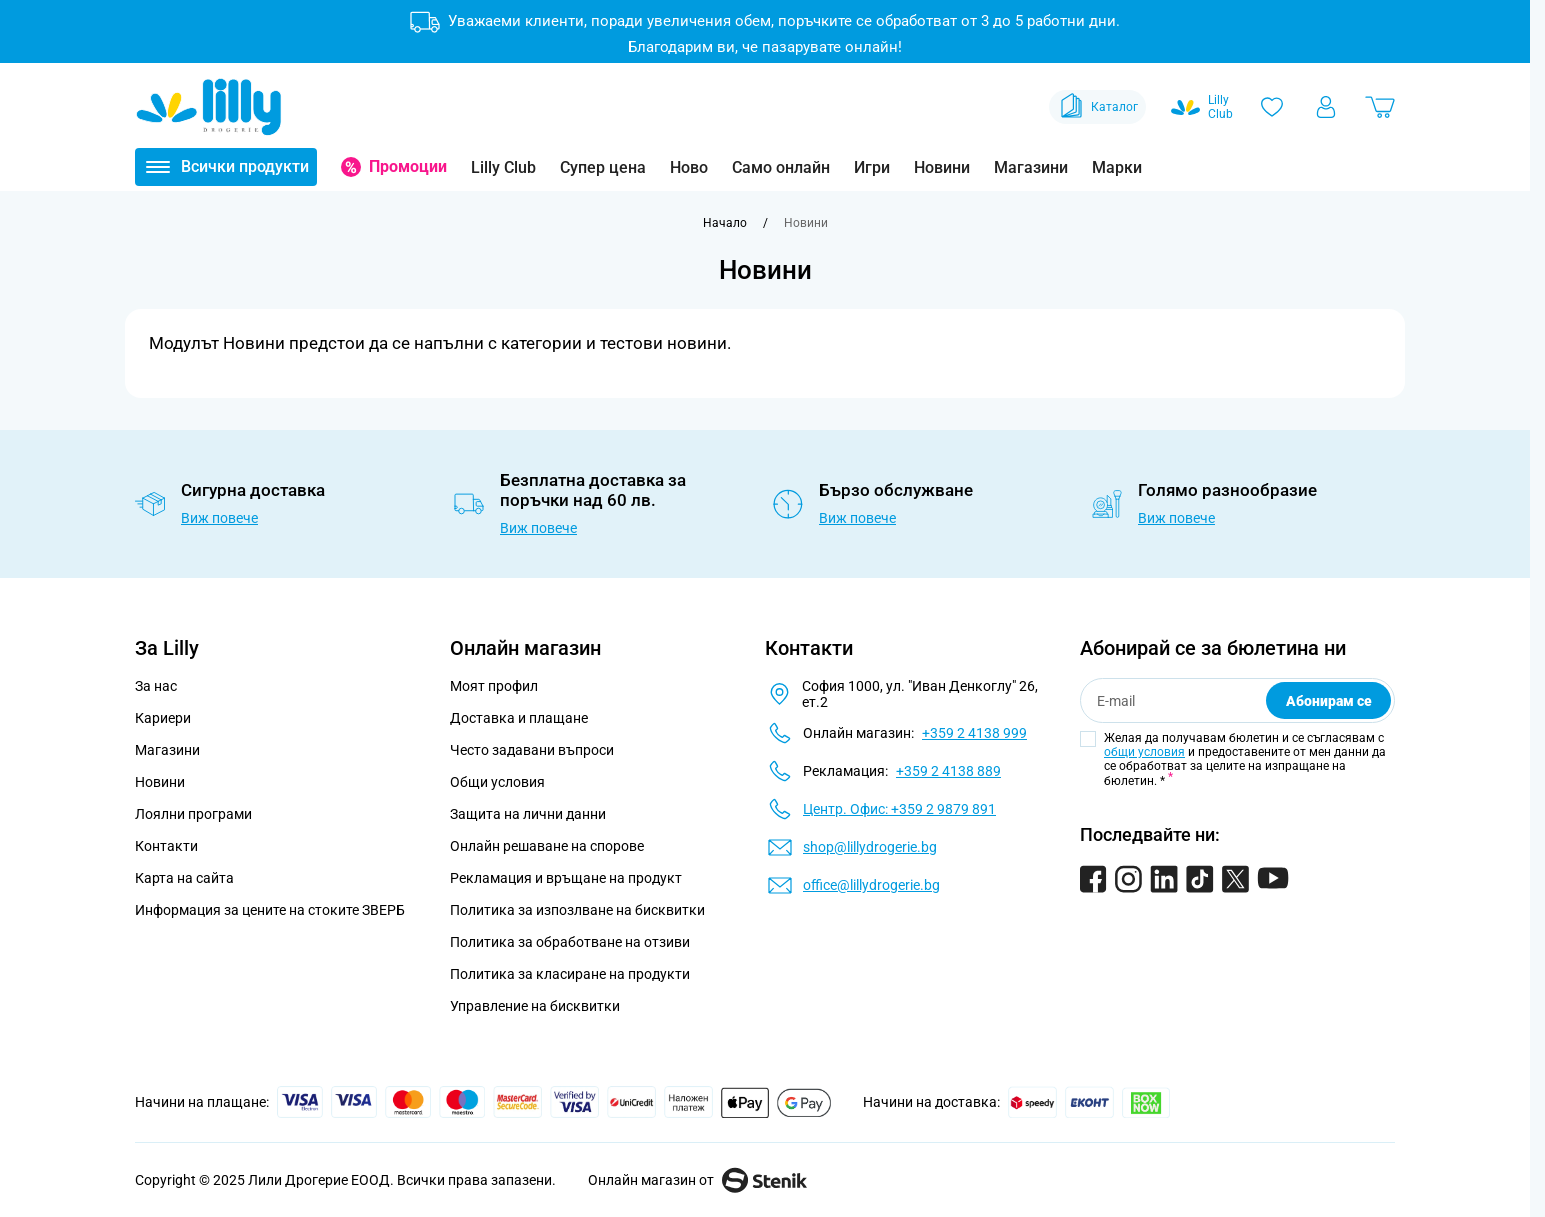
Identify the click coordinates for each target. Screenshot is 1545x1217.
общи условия (1144, 752)
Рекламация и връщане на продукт (567, 878)
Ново (689, 167)
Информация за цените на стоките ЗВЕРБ (270, 910)
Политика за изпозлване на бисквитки (577, 910)
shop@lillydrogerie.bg (870, 847)
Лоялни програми (193, 814)
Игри (872, 167)
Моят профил (494, 686)
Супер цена (603, 167)
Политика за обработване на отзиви (570, 942)
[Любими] (1272, 107)
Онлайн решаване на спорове (547, 846)
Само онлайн (781, 167)
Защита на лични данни (528, 814)
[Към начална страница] (725, 223)
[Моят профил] (1326, 107)
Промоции (408, 166)
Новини (942, 167)
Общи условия (497, 782)
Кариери (163, 718)
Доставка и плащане (519, 718)
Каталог (1097, 107)
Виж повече (219, 518)
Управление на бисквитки (535, 1006)
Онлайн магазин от (697, 1180)
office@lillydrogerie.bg (871, 885)
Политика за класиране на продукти (570, 974)
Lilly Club (503, 167)
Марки (1117, 167)
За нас (156, 686)
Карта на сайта (184, 878)
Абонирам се (1329, 701)
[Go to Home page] (209, 107)
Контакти (166, 846)
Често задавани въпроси (532, 750)
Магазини (1031, 167)
